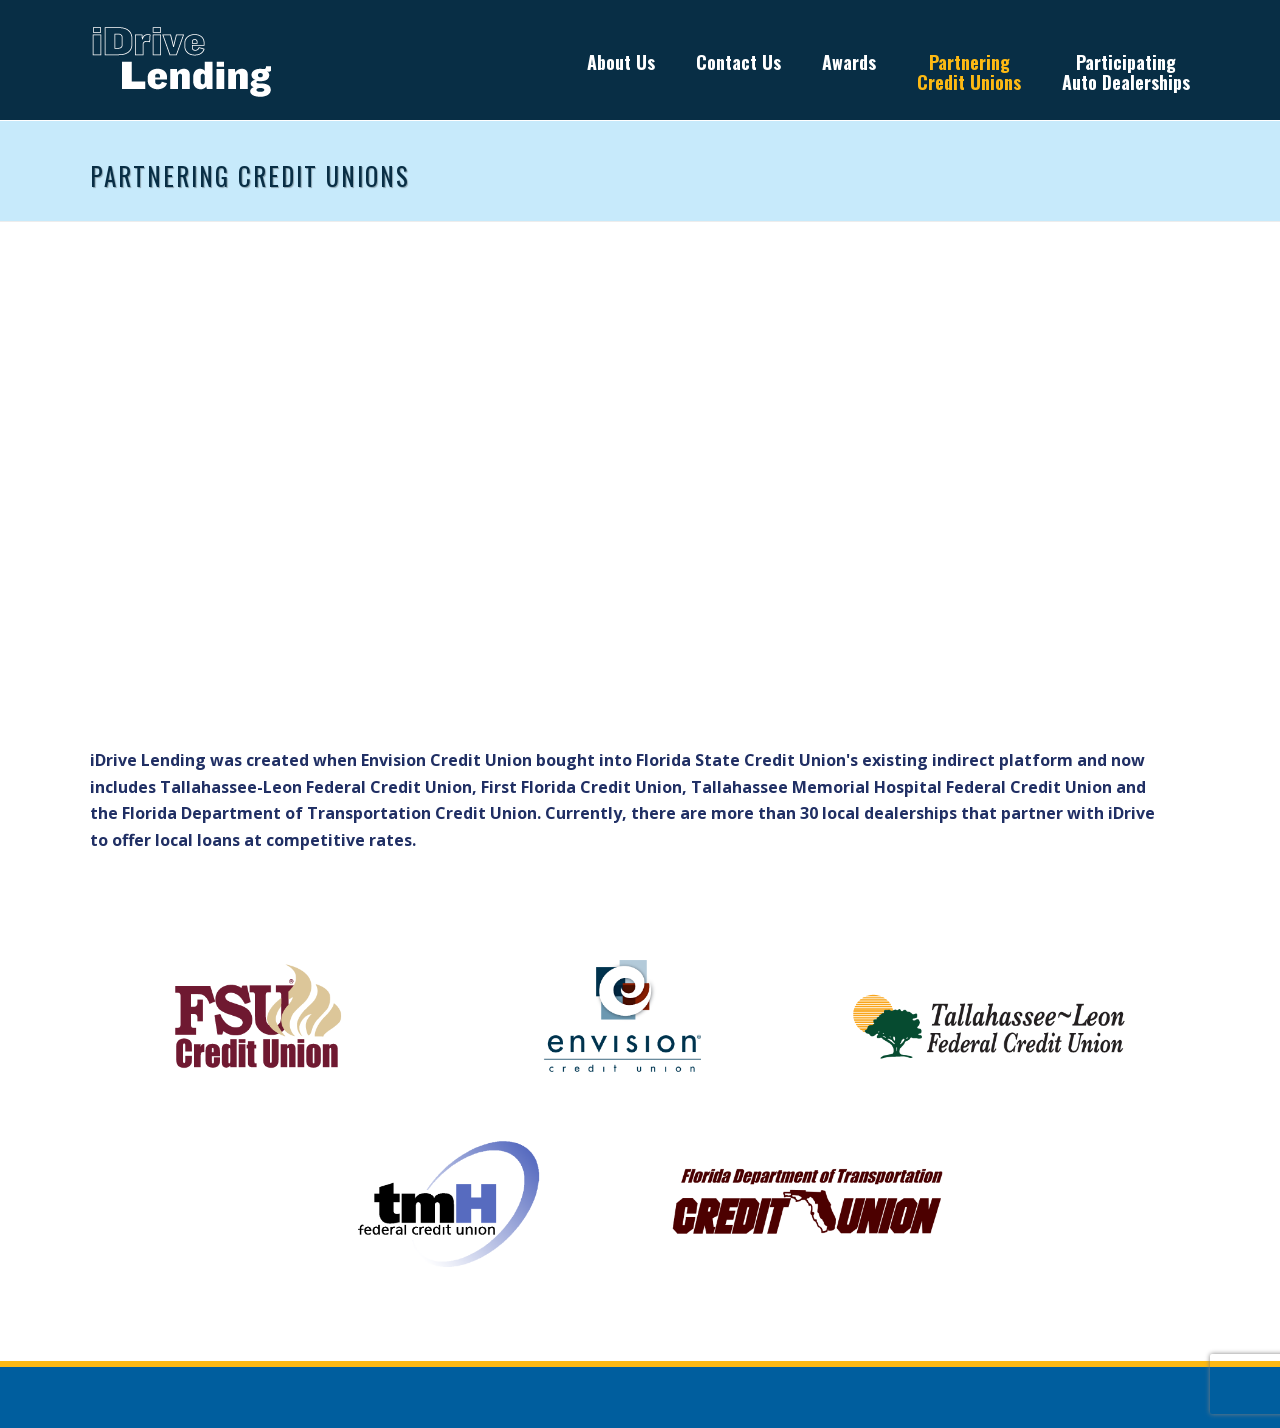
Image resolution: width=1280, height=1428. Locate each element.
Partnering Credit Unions (969, 72)
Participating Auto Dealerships (1126, 72)
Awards (849, 62)
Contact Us (738, 62)
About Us (621, 62)
